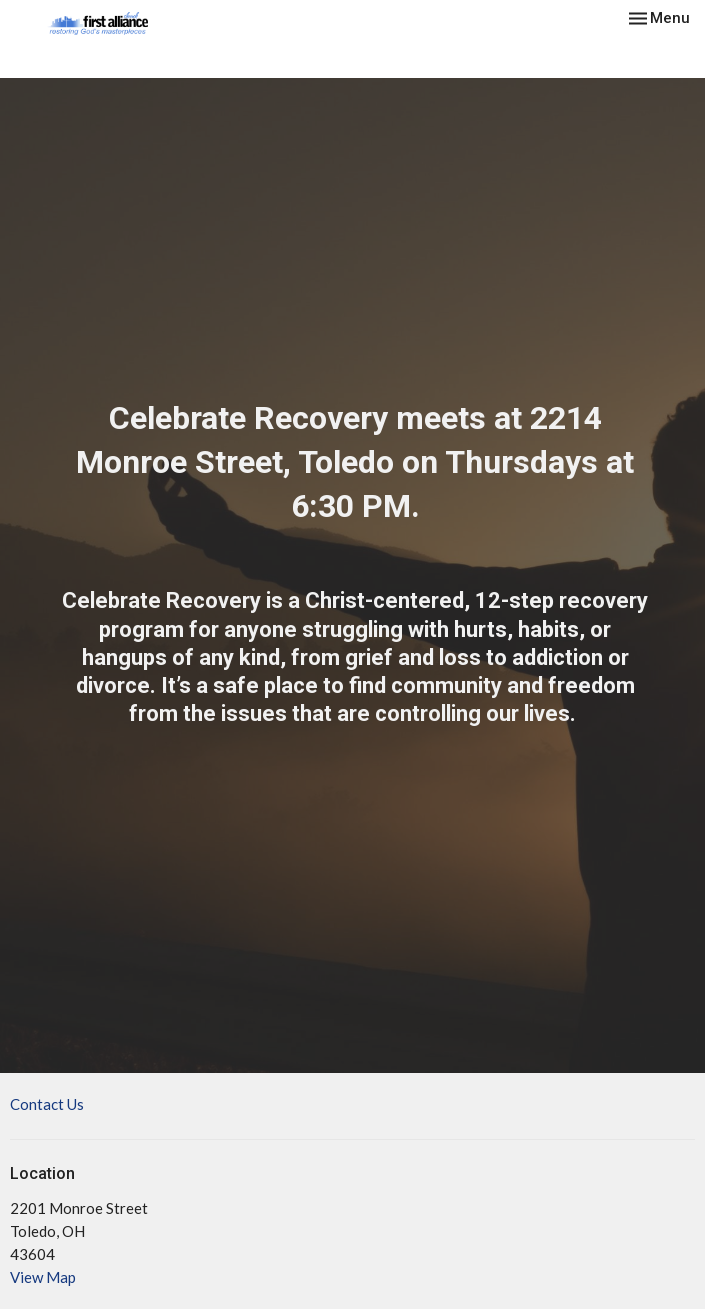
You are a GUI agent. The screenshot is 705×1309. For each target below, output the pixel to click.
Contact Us (47, 1104)
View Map (43, 1277)
